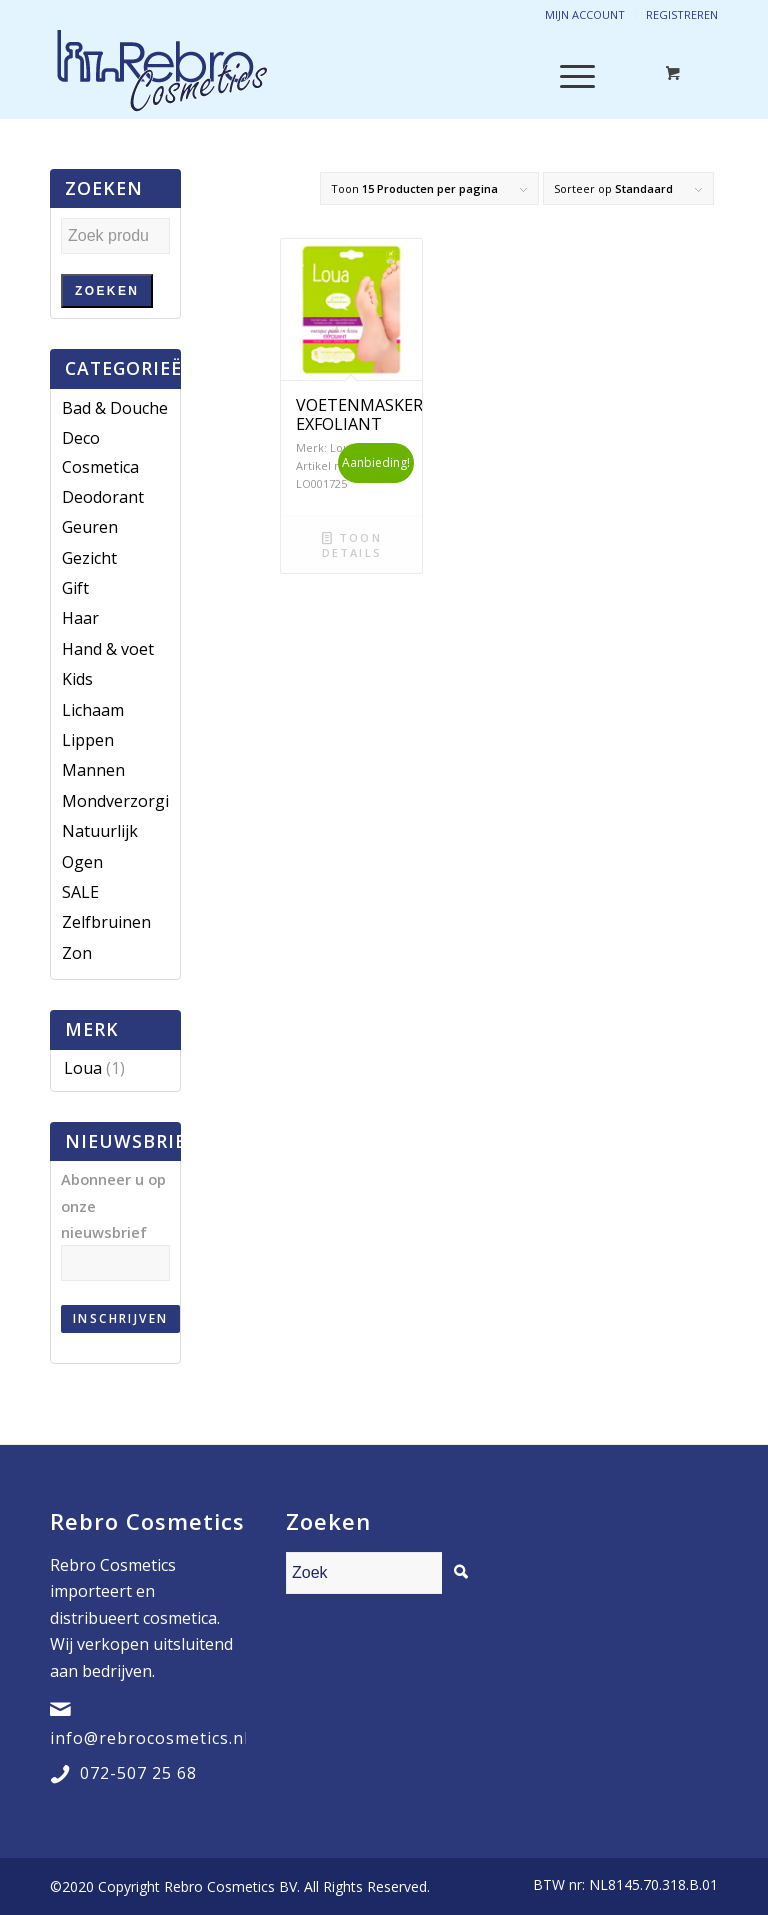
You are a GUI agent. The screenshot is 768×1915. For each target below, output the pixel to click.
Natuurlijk (100, 831)
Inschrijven (120, 1318)
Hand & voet (108, 649)
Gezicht (89, 558)
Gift (75, 588)
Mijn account (585, 14)
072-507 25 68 (138, 1773)
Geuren (90, 527)
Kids (77, 679)
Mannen (93, 770)
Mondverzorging (125, 801)
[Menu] (567, 74)
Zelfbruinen (106, 922)
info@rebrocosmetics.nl (149, 1738)
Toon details (352, 544)
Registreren (682, 14)
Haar (80, 618)
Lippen (88, 740)
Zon (77, 953)
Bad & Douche (115, 408)
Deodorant (103, 497)
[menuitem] (620, 1885)
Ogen (82, 862)
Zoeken (107, 291)
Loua (83, 1068)
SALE (80, 892)
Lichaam (93, 710)
